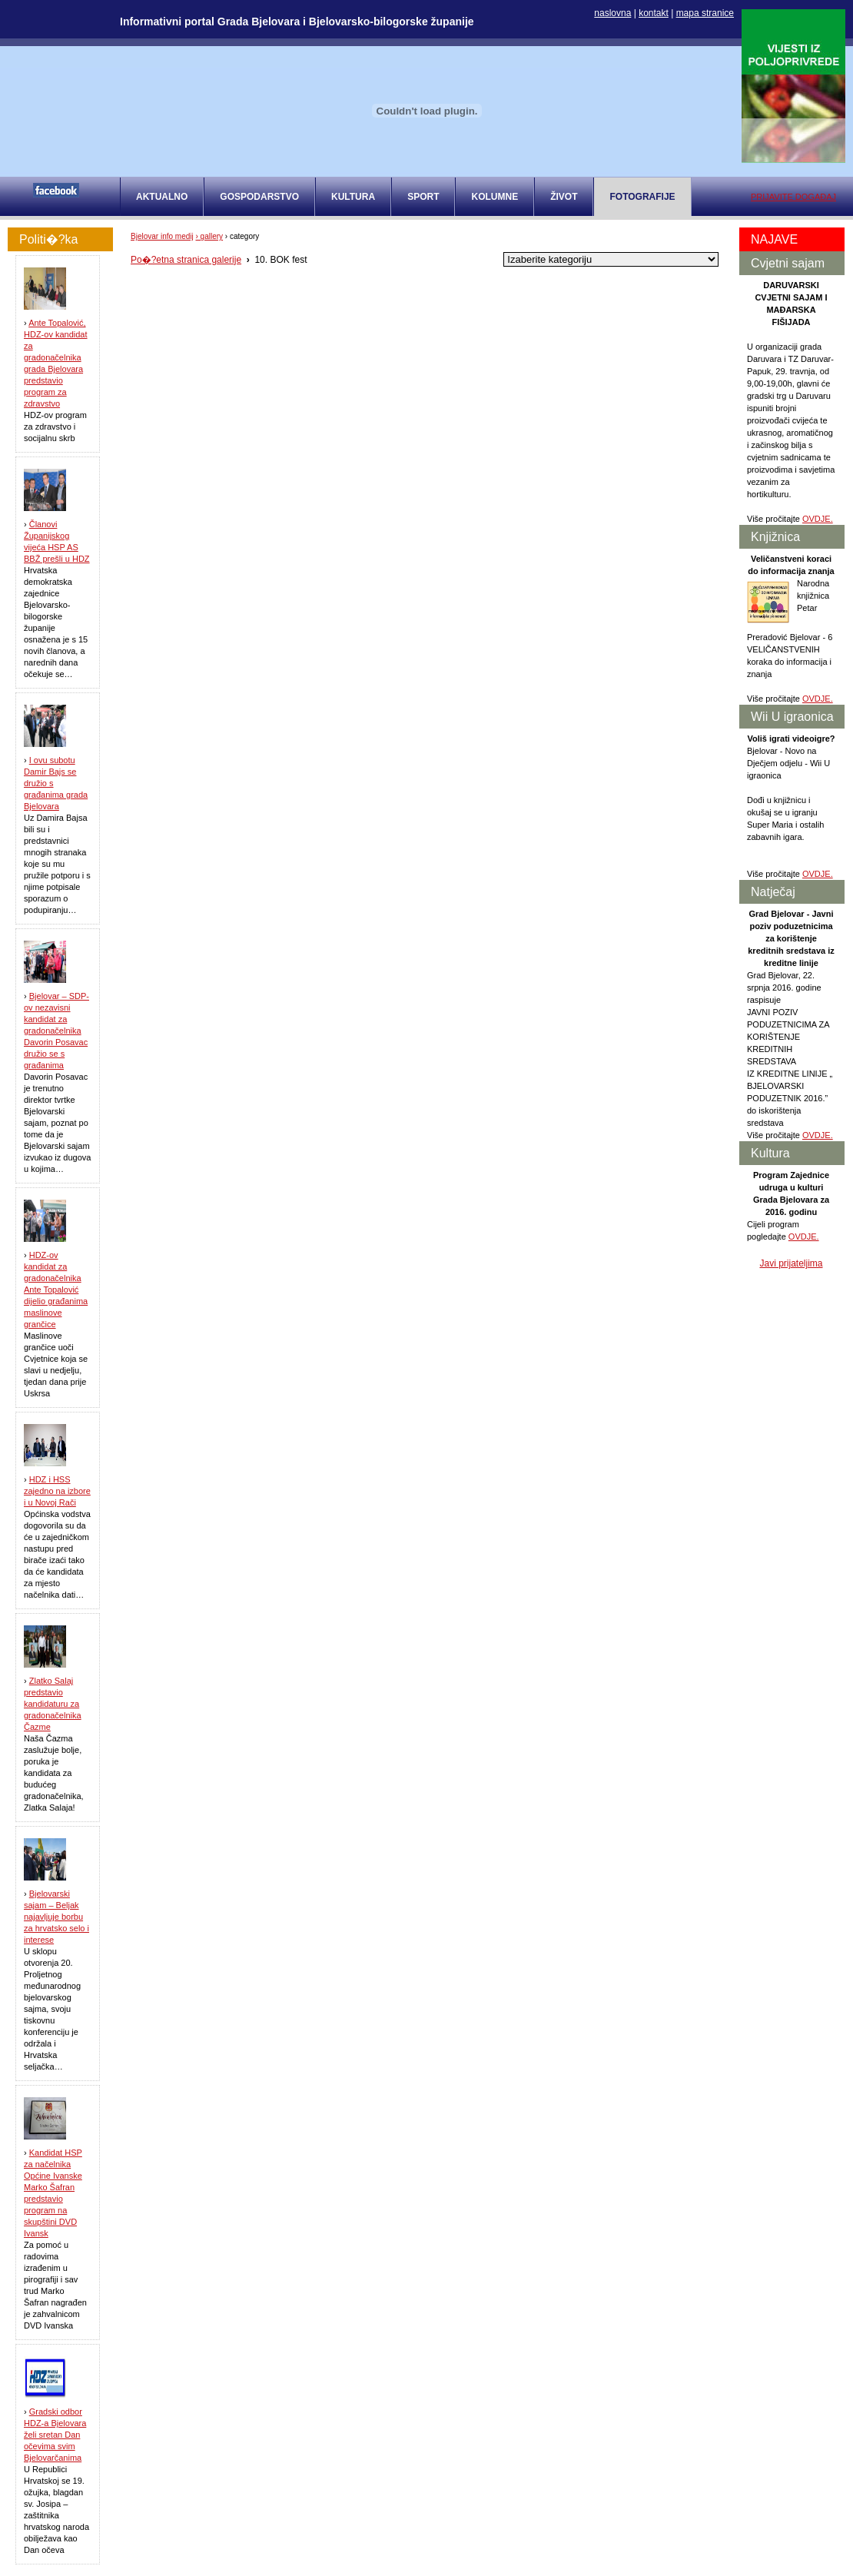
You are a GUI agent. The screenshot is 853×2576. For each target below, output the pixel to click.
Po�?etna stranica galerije (186, 259)
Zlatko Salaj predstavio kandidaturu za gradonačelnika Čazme (52, 1703)
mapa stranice (705, 13)
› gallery (210, 236)
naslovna (612, 13)
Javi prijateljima (790, 1263)
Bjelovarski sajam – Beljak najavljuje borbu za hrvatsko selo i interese (56, 1916)
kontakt (654, 13)
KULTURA (353, 196)
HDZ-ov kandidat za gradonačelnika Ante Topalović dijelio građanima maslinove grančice (56, 1289)
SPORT (423, 196)
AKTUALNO (162, 196)
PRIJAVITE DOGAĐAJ (793, 196)
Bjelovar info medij (162, 236)
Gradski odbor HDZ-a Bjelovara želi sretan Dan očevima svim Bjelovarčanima (55, 2434)
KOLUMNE (494, 196)
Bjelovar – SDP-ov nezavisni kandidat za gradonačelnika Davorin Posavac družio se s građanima (56, 1030)
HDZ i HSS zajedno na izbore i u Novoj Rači (57, 1491)
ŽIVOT (563, 196)
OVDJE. (817, 518)
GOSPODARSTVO (259, 196)
